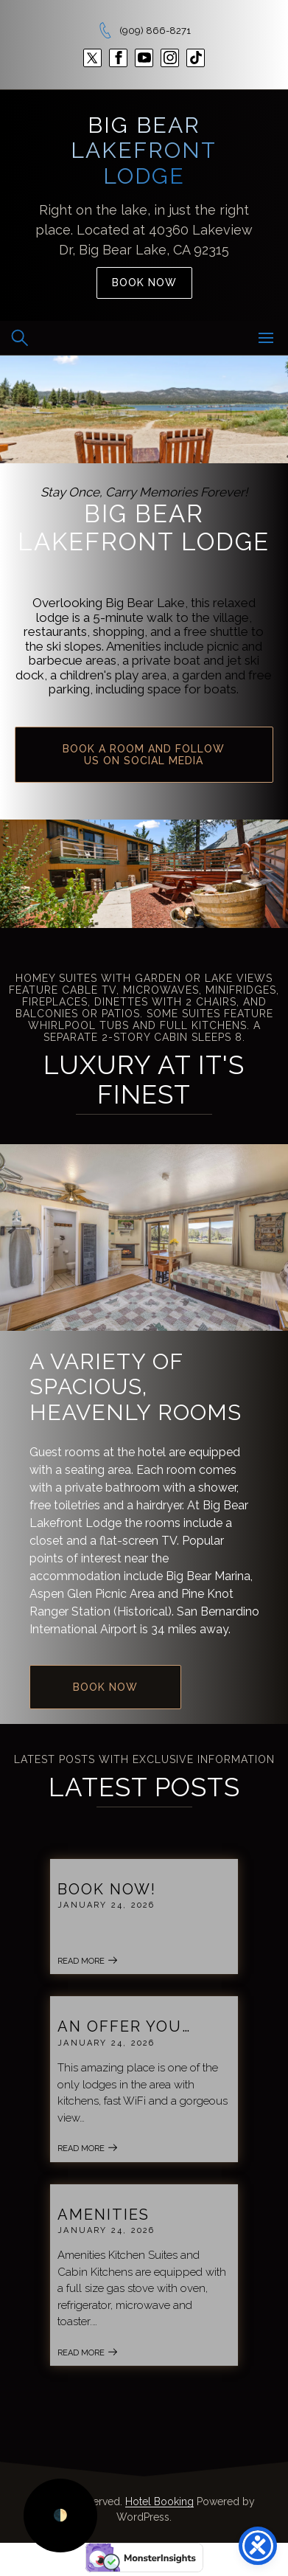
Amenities (103, 2214)
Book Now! (106, 1889)
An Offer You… (124, 2026)
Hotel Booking (159, 2501)
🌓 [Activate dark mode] (60, 2515)
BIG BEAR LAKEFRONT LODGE (144, 150)
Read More (88, 1961)
